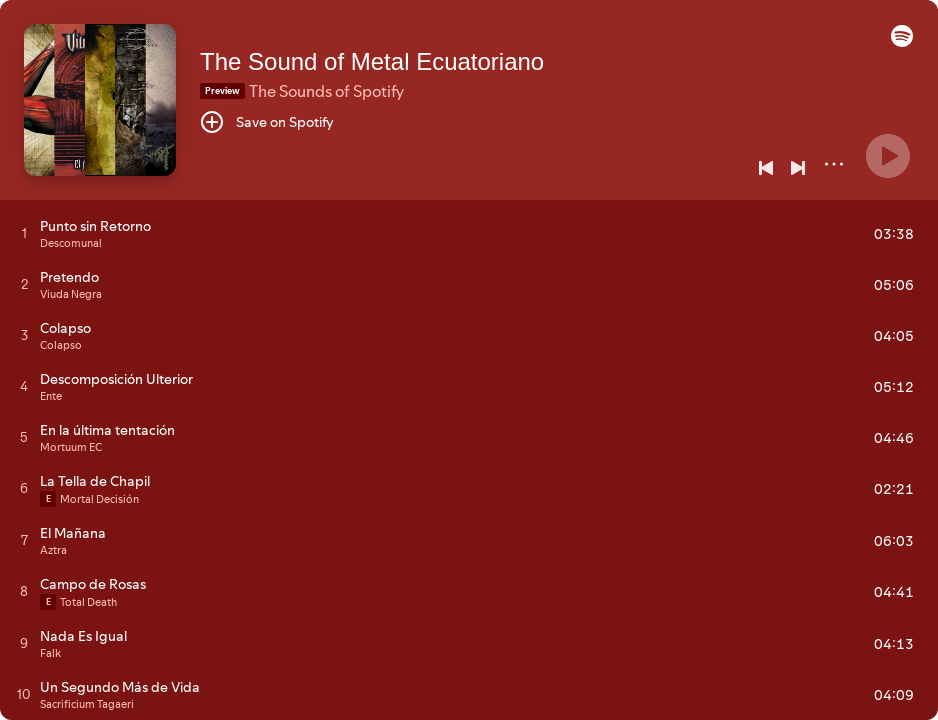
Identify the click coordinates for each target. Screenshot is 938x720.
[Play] (888, 156)
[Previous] (766, 168)
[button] (902, 42)
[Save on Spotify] (267, 122)
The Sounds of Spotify (326, 91)
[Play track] (24, 233)
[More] (834, 164)
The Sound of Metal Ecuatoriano (372, 61)
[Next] (798, 168)
